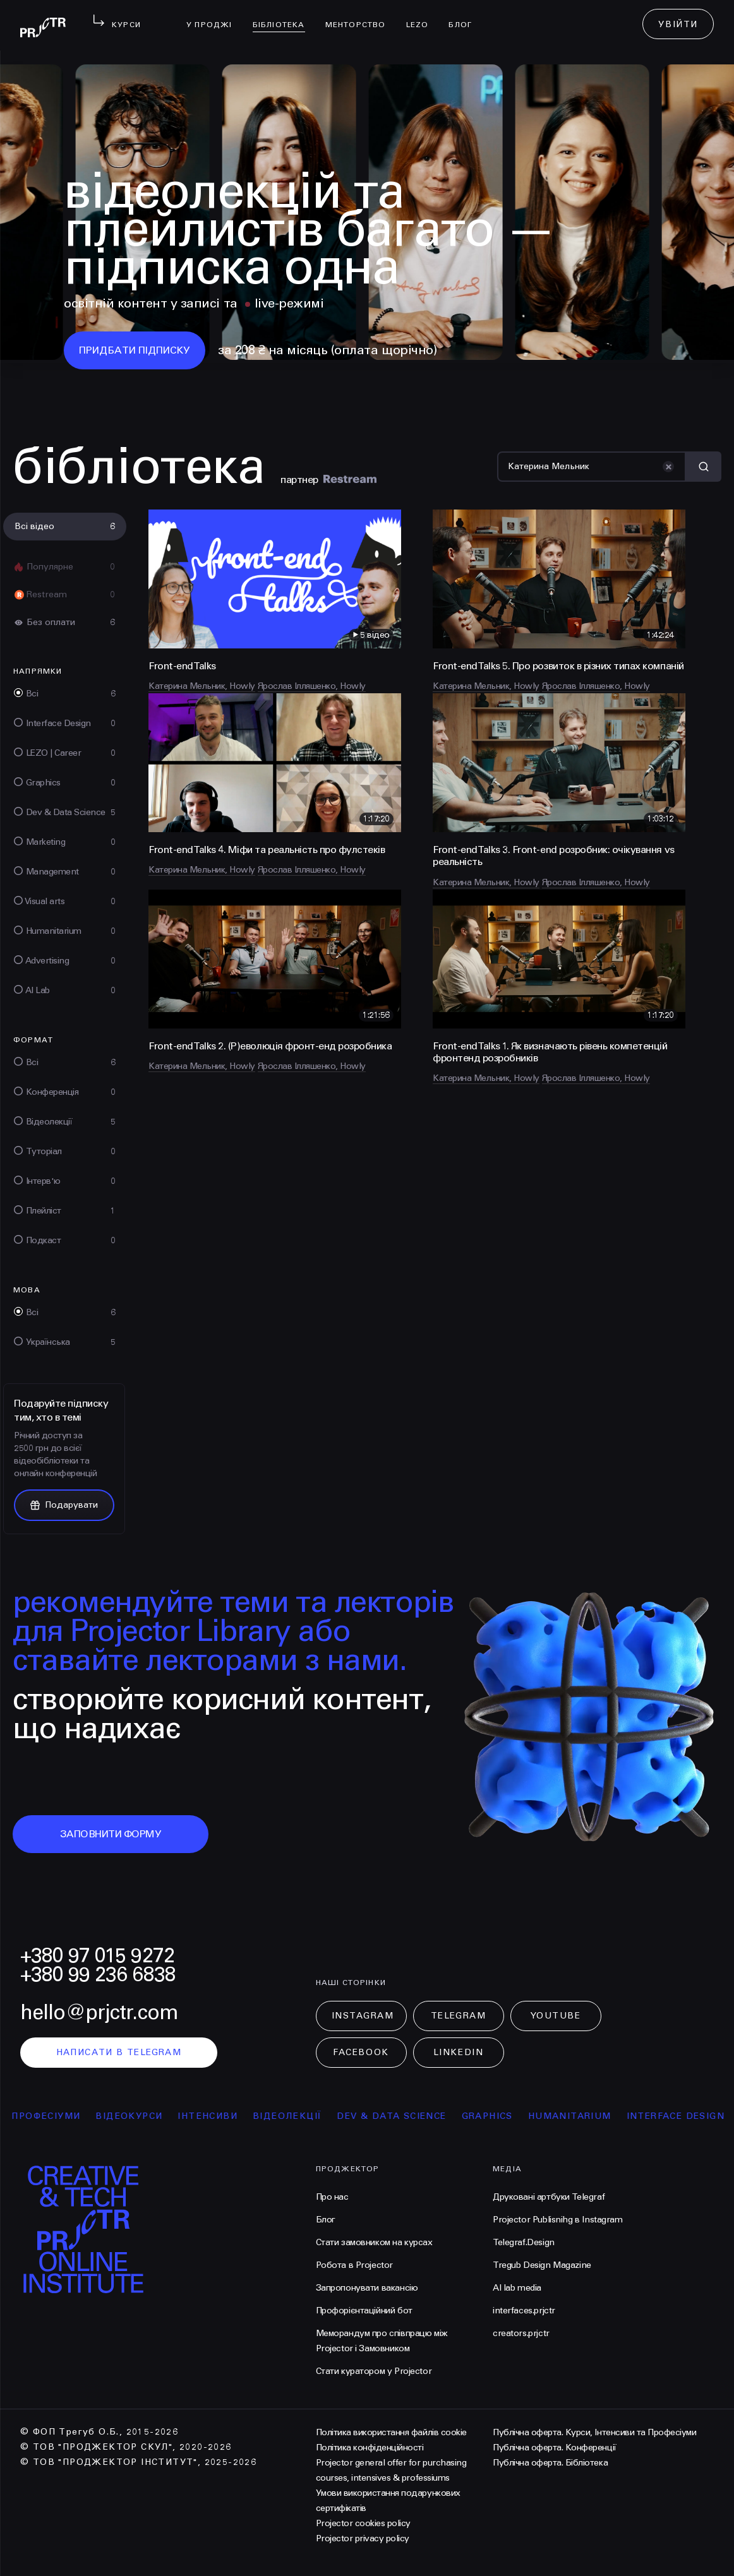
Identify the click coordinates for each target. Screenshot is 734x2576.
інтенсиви (223, 2116)
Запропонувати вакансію (367, 2287)
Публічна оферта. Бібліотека (550, 2462)
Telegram (458, 2015)
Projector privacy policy (362, 2538)
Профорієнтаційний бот (364, 2310)
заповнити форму (111, 1834)
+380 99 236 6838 (98, 1974)
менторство (360, 16)
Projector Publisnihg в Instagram (558, 2219)
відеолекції (302, 2116)
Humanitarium (585, 2116)
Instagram (363, 2015)
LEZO (422, 16)
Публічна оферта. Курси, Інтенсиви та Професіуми (594, 2432)
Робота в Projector (354, 2265)
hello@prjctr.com (99, 2012)
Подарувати (64, 1505)
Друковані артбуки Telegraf (549, 2196)
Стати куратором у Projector (374, 2371)
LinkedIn (458, 2052)
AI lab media (517, 2287)
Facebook (360, 2052)
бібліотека (284, 16)
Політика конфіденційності (370, 2447)
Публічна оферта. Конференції (555, 2447)
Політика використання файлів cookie (391, 2432)
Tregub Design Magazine (542, 2265)
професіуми (61, 2116)
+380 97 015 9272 (97, 1955)
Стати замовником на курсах (374, 2242)
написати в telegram (119, 2052)
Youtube (556, 2015)
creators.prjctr (521, 2333)
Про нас (332, 2196)
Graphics (502, 2116)
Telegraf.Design (524, 2242)
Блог (465, 16)
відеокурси (144, 2116)
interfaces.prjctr (524, 2310)
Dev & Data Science (406, 2116)
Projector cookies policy (363, 2523)
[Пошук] (591, 466)
